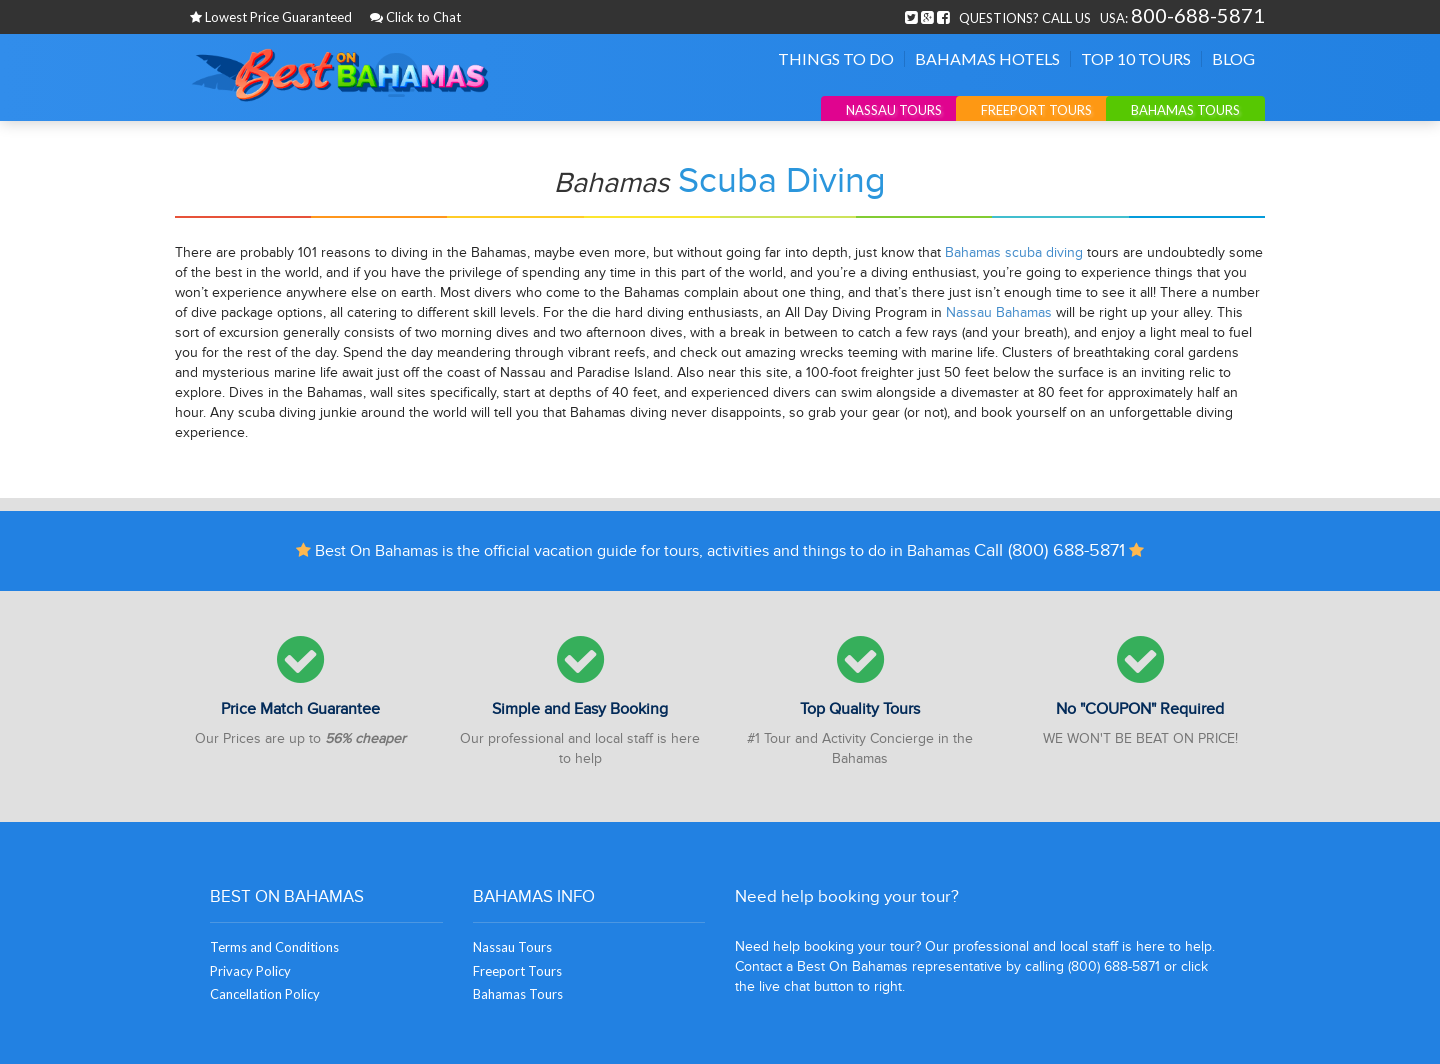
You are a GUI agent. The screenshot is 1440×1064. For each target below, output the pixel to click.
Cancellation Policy (265, 994)
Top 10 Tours (1136, 59)
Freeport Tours (1036, 110)
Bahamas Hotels (987, 59)
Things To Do (836, 59)
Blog (1233, 59)
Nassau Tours (894, 110)
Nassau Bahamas (999, 312)
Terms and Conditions (274, 947)
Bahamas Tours (1185, 110)
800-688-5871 (1198, 15)
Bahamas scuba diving (1014, 252)
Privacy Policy (250, 971)
